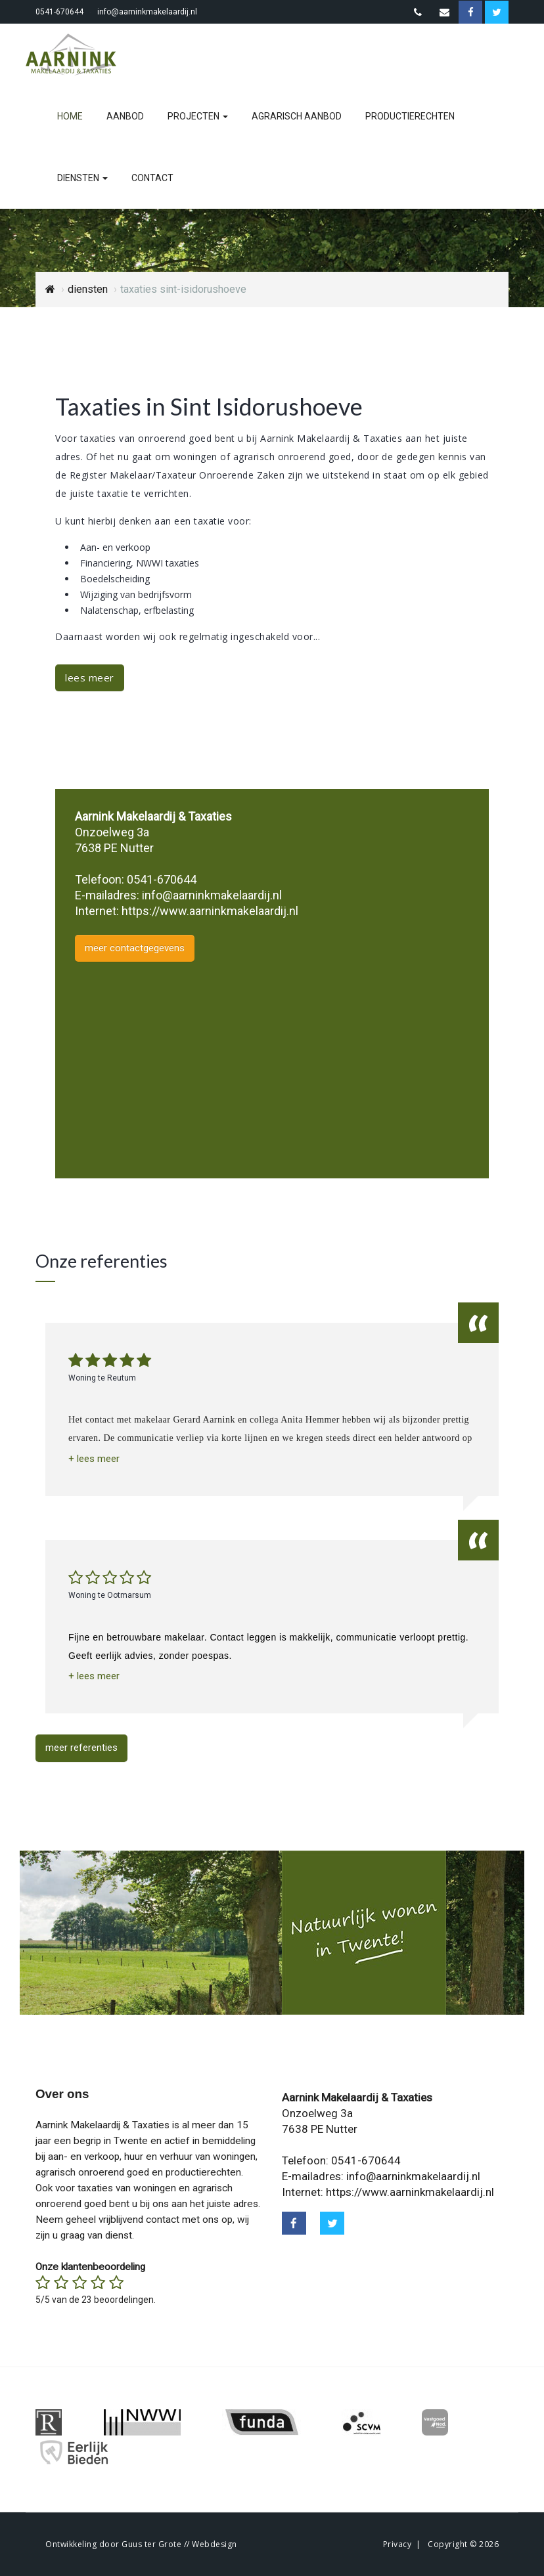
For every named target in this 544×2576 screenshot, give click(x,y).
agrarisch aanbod (297, 116)
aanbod (125, 116)
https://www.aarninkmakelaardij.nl (210, 911)
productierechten (410, 116)
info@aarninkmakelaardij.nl (147, 11)
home (70, 116)
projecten (198, 116)
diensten (82, 178)
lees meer (89, 677)
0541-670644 (59, 11)
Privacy (397, 2544)
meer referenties (81, 1747)
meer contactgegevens (135, 948)
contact (152, 178)
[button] (94, 1459)
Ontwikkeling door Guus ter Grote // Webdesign (141, 2544)
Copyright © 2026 (463, 2544)
